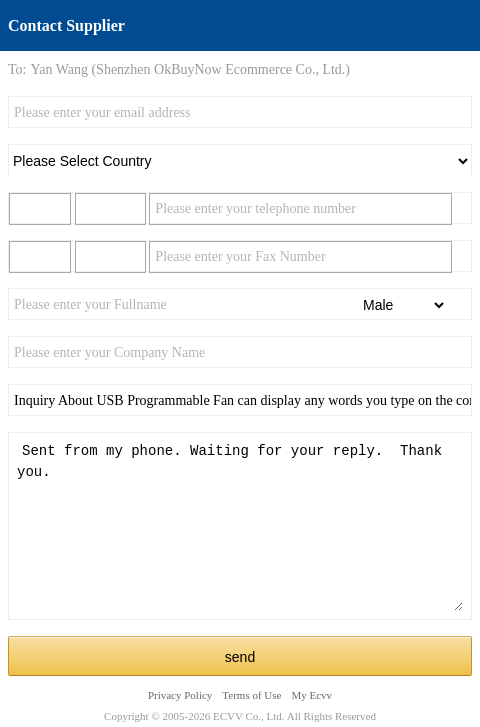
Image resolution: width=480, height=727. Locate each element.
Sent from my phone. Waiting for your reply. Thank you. (240, 526)
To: (17, 69)
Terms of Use (251, 695)
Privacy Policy (180, 695)
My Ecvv (311, 695)
